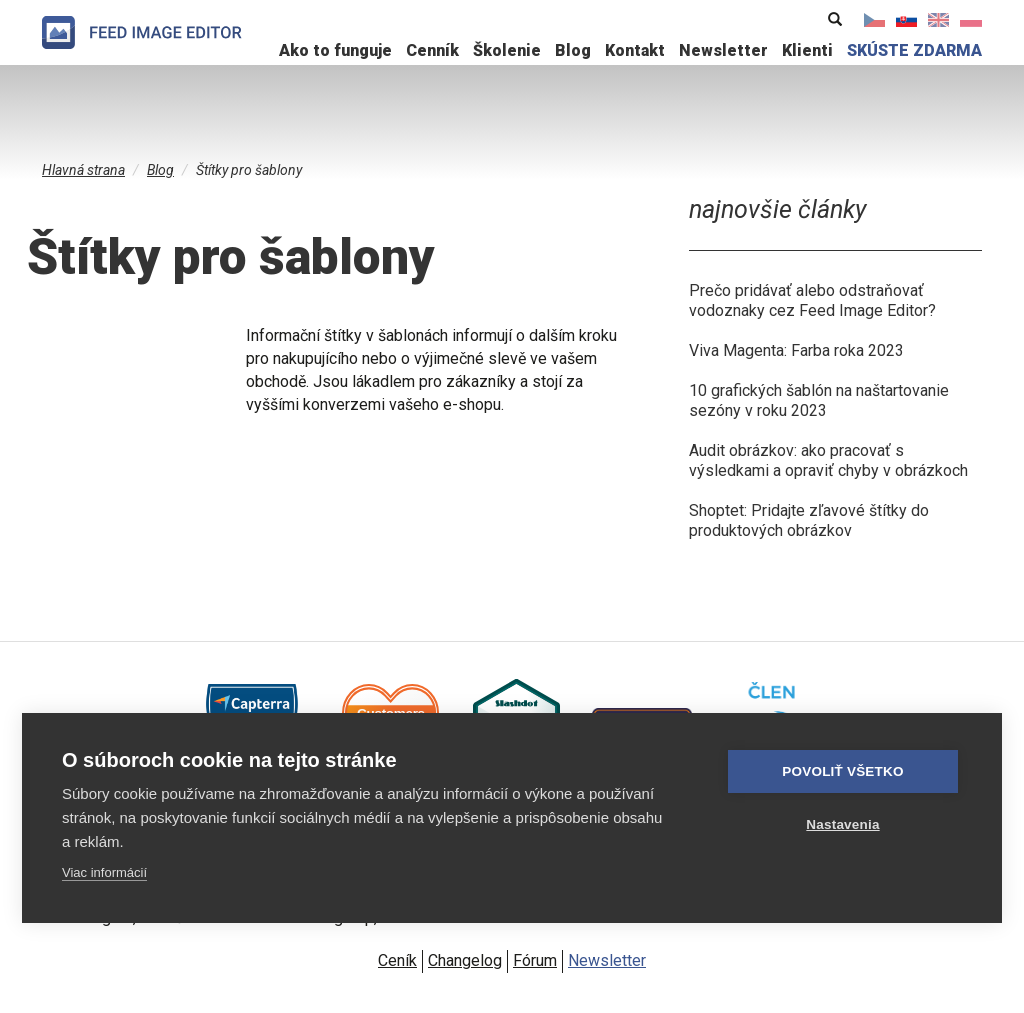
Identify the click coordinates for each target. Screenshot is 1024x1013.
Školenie (507, 50)
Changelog (465, 960)
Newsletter (723, 50)
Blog (573, 50)
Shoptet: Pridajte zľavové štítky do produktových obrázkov (809, 520)
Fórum (535, 960)
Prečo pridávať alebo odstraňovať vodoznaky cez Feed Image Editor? (812, 300)
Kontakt (635, 50)
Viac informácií (104, 872)
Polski (971, 20)
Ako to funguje (335, 50)
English (939, 20)
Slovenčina (907, 20)
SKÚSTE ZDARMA (914, 50)
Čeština (875, 20)
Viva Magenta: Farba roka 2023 (796, 350)
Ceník (397, 960)
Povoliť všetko (842, 771)
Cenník (432, 50)
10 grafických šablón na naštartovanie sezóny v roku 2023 (819, 400)
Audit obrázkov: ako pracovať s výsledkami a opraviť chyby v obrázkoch (828, 460)
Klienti (807, 50)
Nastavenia (842, 824)
